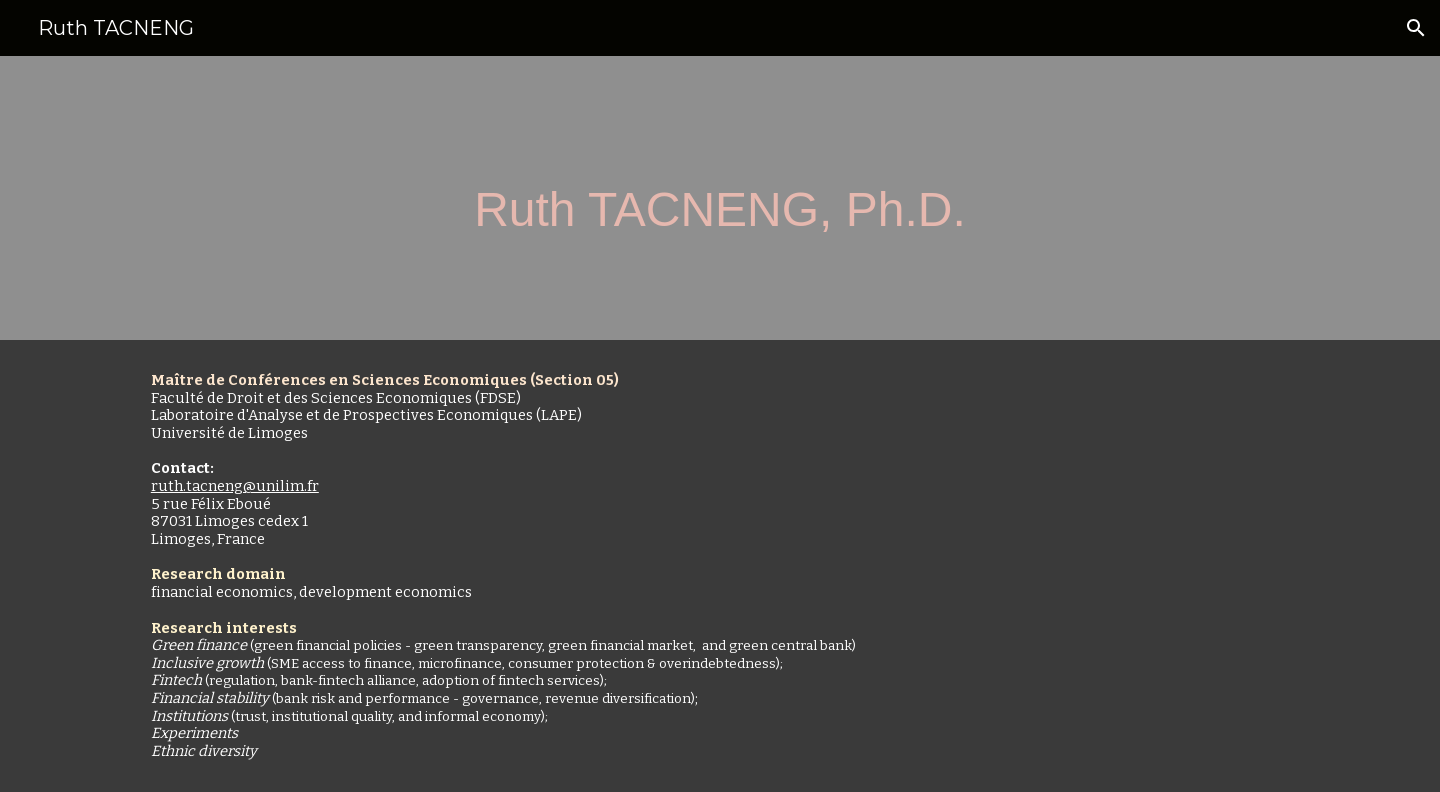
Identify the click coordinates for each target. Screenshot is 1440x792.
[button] (1416, 28)
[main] (720, 198)
